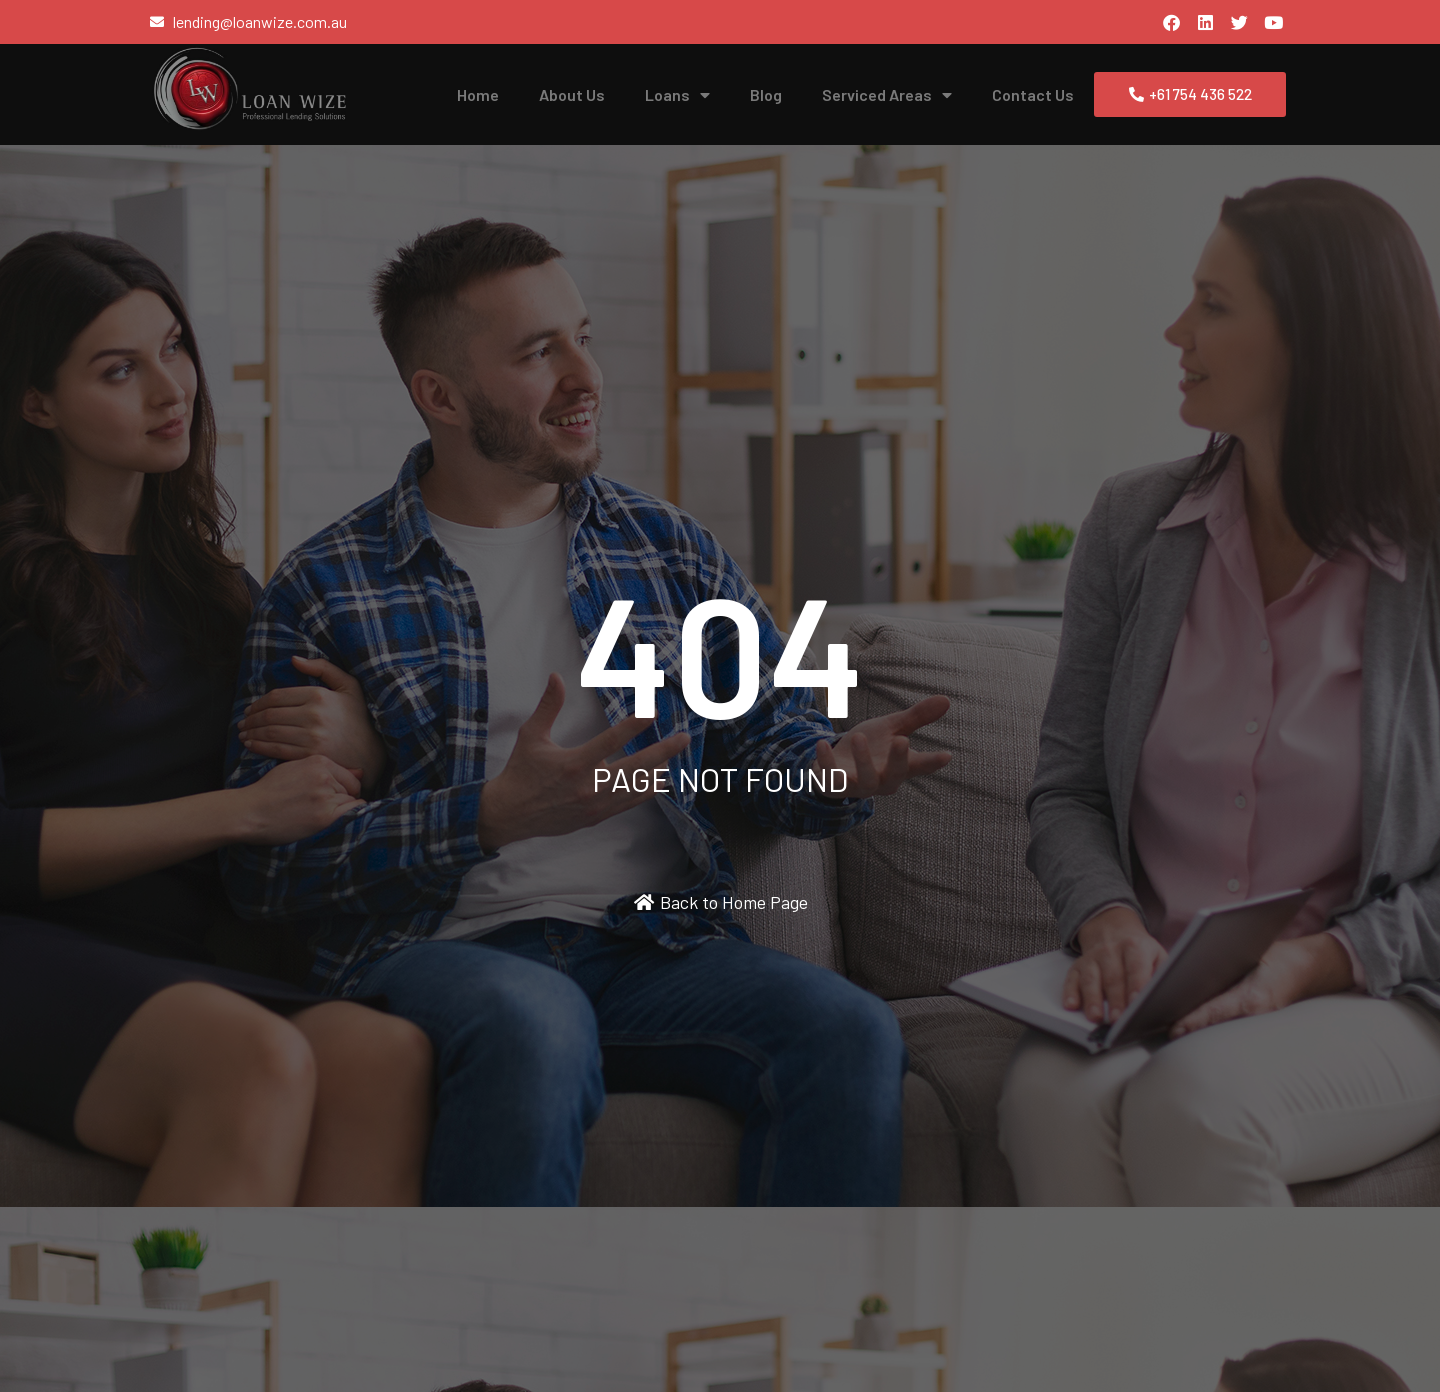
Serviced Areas (887, 95)
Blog (766, 94)
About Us (572, 94)
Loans (677, 95)
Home (478, 94)
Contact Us (1033, 94)
